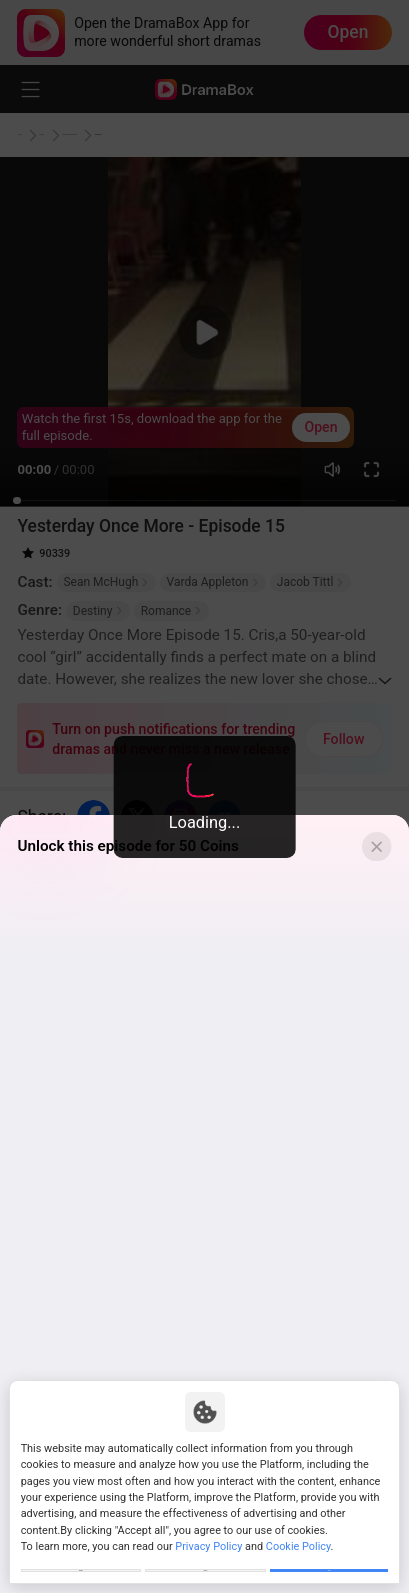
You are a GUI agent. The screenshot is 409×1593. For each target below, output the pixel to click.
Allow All (329, 1559)
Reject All (205, 1559)
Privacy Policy (208, 1524)
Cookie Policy (298, 1524)
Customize (81, 1559)
